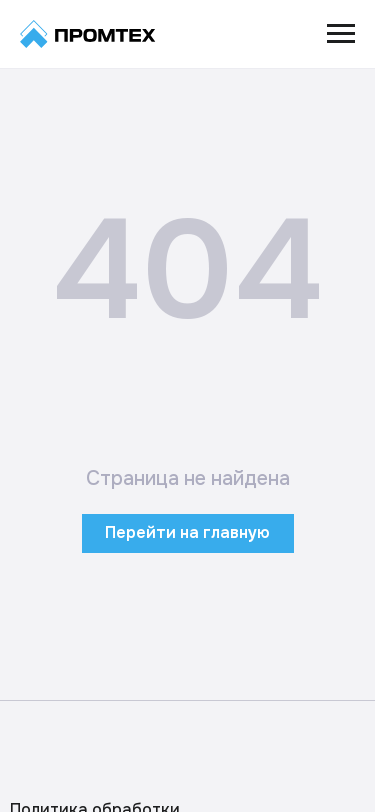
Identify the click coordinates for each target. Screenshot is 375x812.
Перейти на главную (187, 532)
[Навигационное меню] (341, 34)
